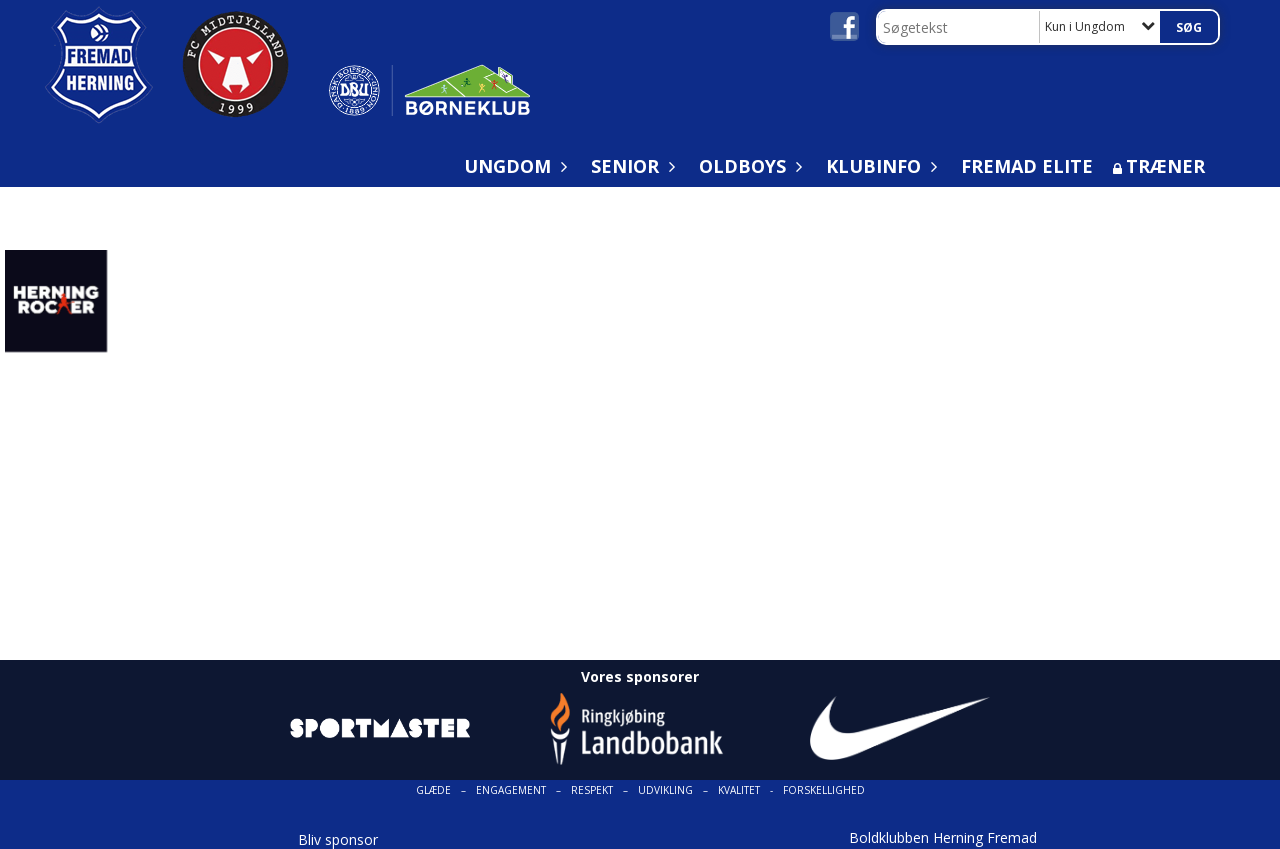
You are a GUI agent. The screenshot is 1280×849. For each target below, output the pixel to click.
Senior (630, 166)
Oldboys (747, 166)
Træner (1165, 166)
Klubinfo (878, 166)
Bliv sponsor (338, 839)
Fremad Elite (1027, 166)
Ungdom (512, 166)
